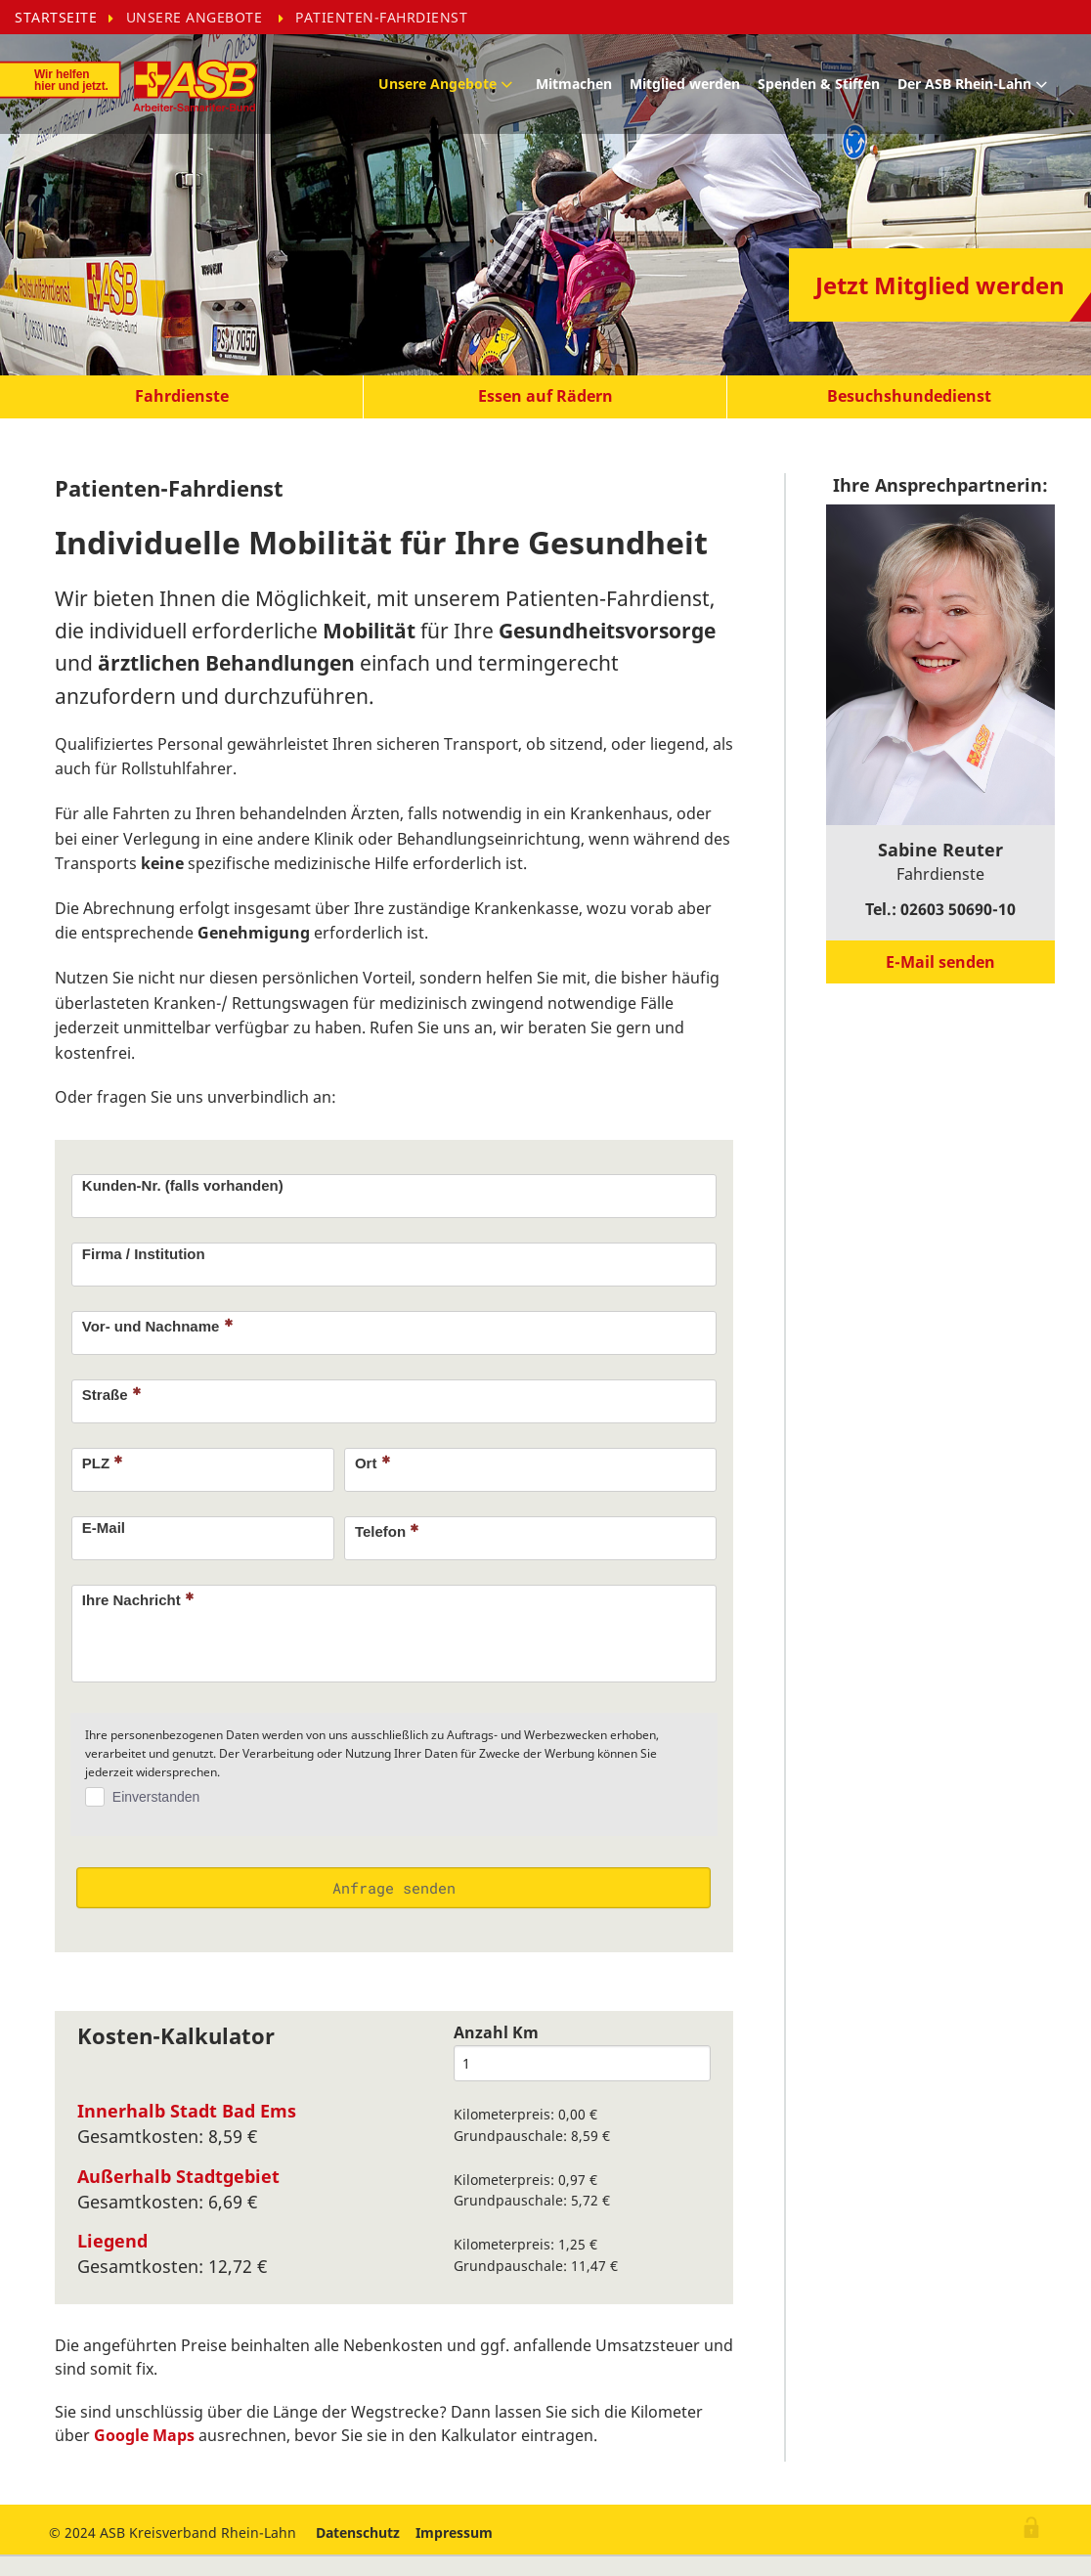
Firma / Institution (143, 1253)
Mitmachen (575, 83)
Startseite (56, 16)
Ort (372, 1462)
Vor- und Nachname (157, 1325)
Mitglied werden (686, 83)
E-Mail (103, 1527)
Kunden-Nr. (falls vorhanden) (183, 1185)
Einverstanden (156, 1797)
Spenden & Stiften (820, 83)
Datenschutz (358, 2532)
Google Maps (144, 2435)
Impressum (454, 2532)
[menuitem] (70, 16)
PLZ (102, 1462)
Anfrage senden (394, 1888)
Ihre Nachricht (138, 1599)
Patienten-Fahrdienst (381, 16)
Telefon (386, 1531)
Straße (111, 1394)
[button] (182, 396)
